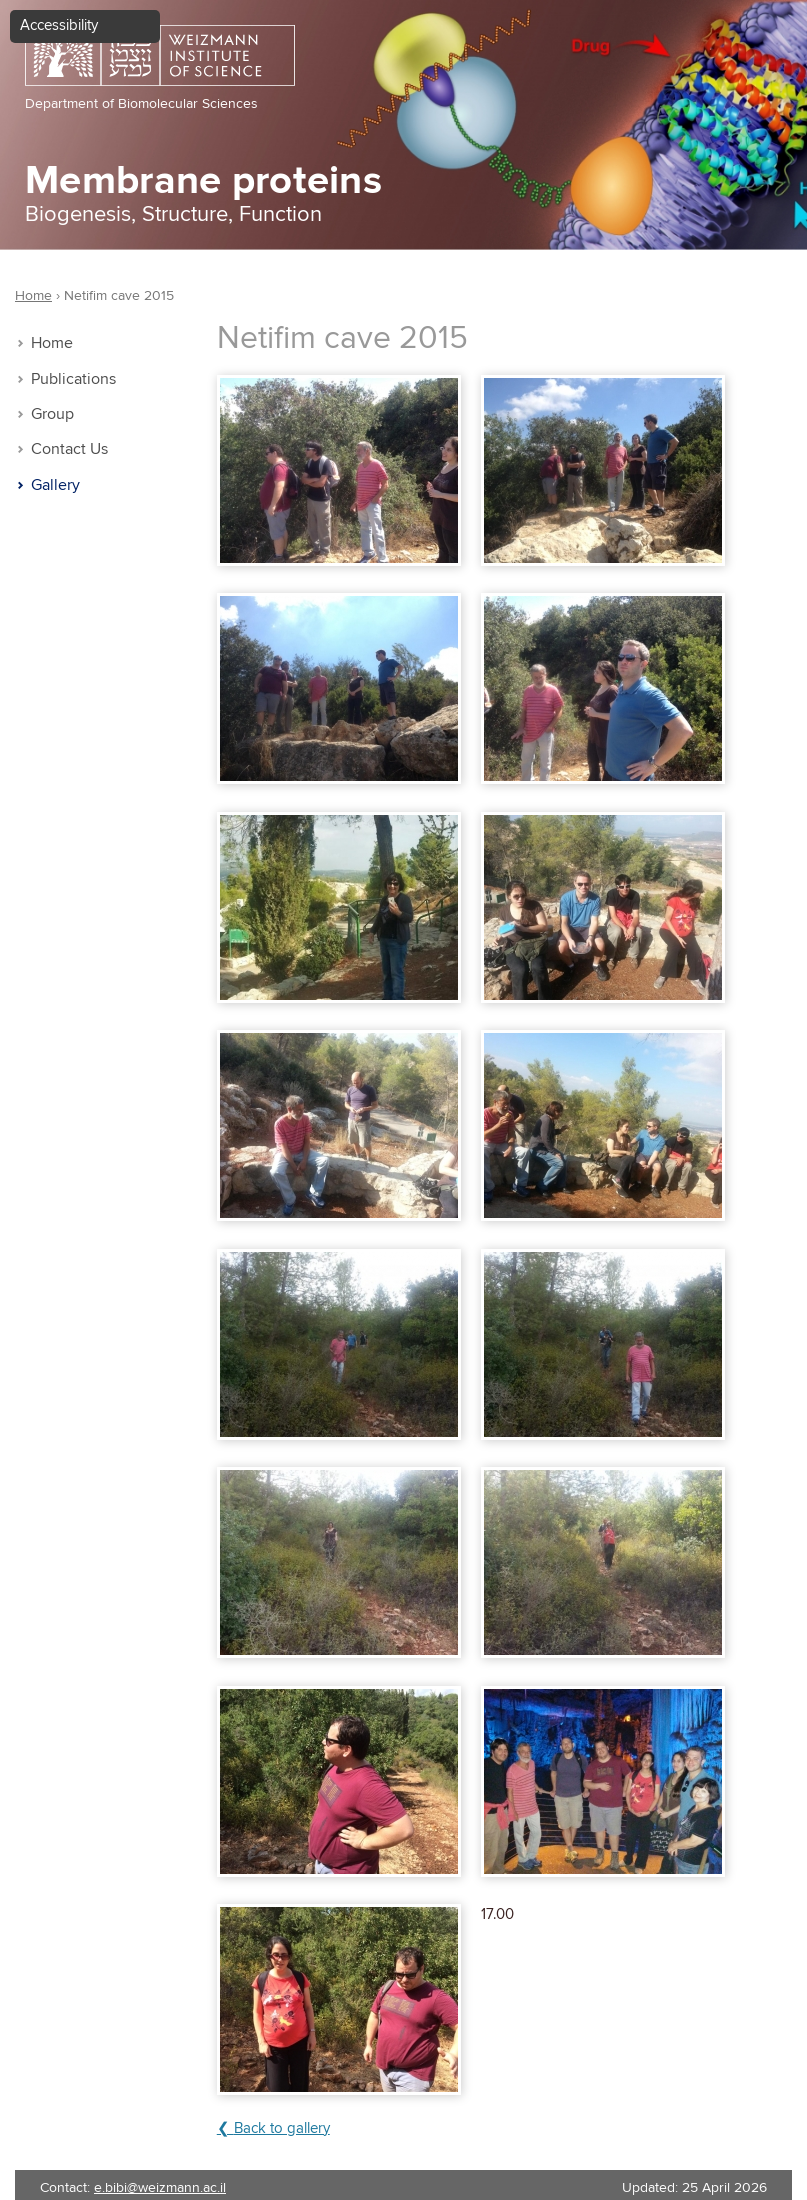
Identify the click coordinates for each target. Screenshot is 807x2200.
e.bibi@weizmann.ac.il (160, 2188)
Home (52, 343)
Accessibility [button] (59, 25)
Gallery (55, 485)
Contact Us (69, 449)
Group (52, 414)
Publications (73, 379)
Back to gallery (282, 2128)
